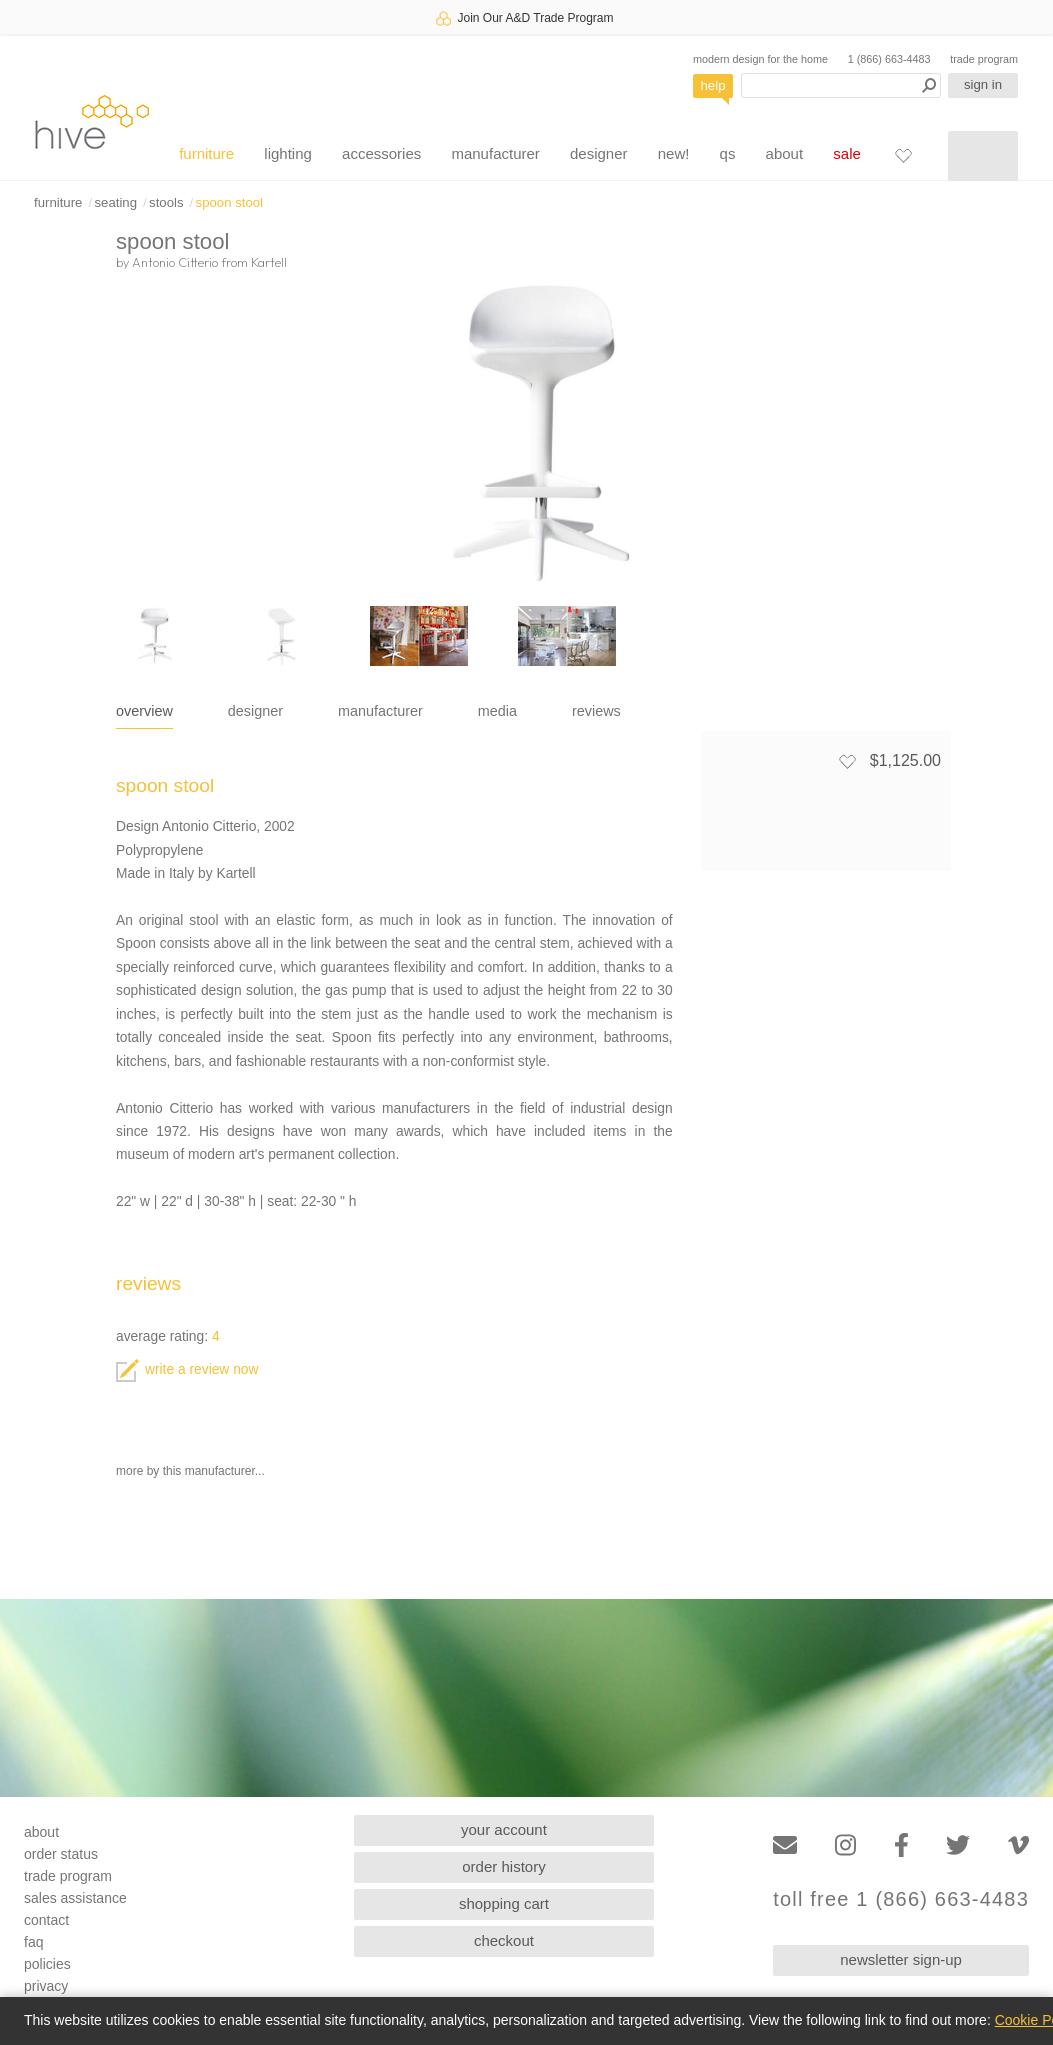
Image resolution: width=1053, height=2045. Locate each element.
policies (47, 1964)
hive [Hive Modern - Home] (92, 121)
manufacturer (495, 153)
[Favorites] (903, 155)
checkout (504, 1940)
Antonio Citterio (175, 262)
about (785, 153)
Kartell (269, 262)
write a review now (187, 1369)
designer (599, 153)
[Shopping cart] (983, 156)
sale (847, 153)
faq (33, 1942)
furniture (206, 153)
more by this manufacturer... (190, 1471)
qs (728, 153)
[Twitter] (958, 1845)
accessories (381, 153)
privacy (46, 1986)
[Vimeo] (1018, 1845)
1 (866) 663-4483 (889, 59)
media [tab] (497, 711)
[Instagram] (845, 1845)
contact (46, 1920)
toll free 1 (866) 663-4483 (901, 1899)
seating (115, 202)
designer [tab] (255, 711)
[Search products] (841, 85)
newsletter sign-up (901, 1959)
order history (503, 1866)
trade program (984, 59)
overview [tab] (144, 711)
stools (166, 202)
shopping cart (504, 1903)
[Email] (785, 1845)
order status (61, 1854)
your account (504, 1829)
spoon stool (229, 202)
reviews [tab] (596, 711)
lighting (288, 153)
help (713, 85)
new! (674, 153)
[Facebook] (901, 1845)
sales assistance (75, 1898)
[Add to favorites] (847, 761)
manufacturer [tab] (380, 711)
